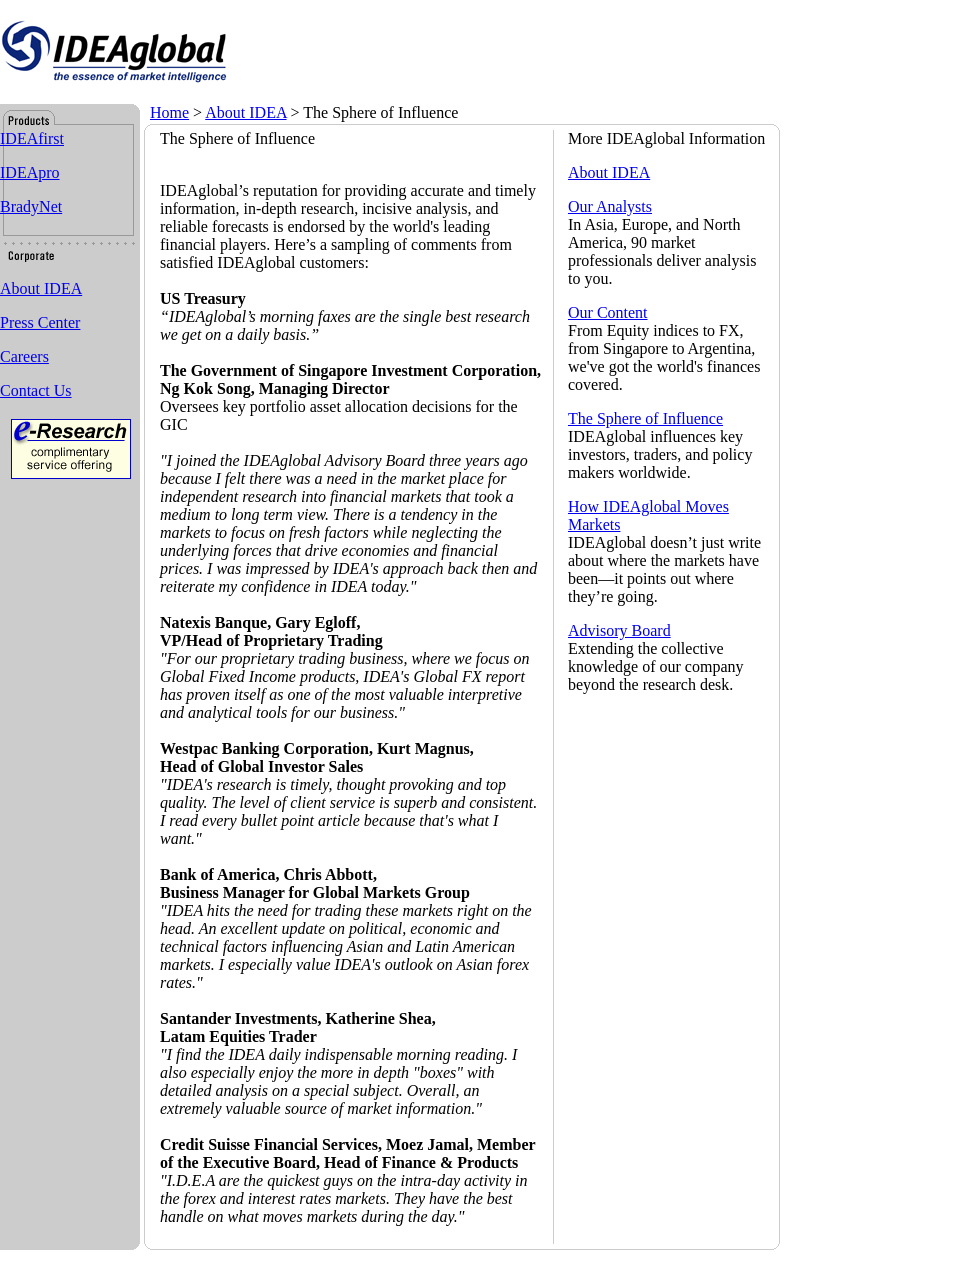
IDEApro (30, 172)
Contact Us (36, 390)
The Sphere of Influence (645, 418)
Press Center (40, 322)
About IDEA (245, 112)
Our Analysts (610, 206)
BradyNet (31, 206)
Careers (24, 356)
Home (169, 112)
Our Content (608, 312)
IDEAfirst (32, 138)
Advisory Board (619, 630)
